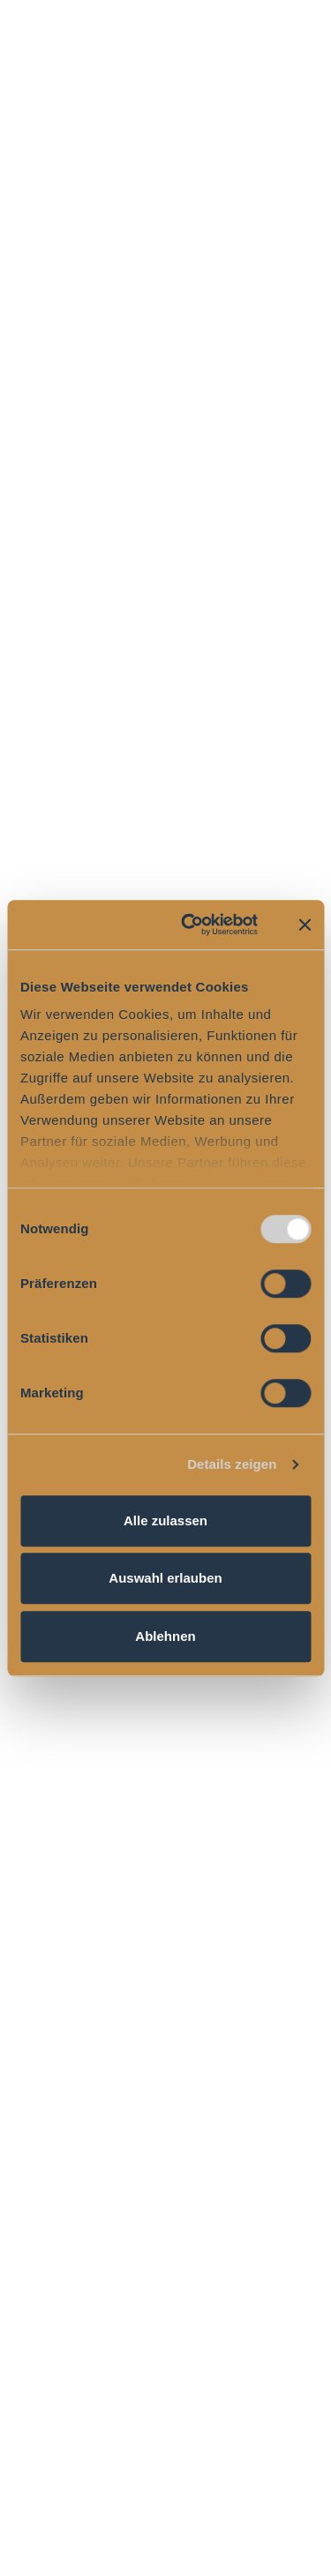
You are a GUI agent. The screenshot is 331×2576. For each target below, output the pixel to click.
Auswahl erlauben (165, 1577)
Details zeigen (231, 1463)
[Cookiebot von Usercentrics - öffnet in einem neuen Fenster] (191, 924)
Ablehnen (165, 1636)
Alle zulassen (165, 1520)
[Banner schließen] (304, 924)
